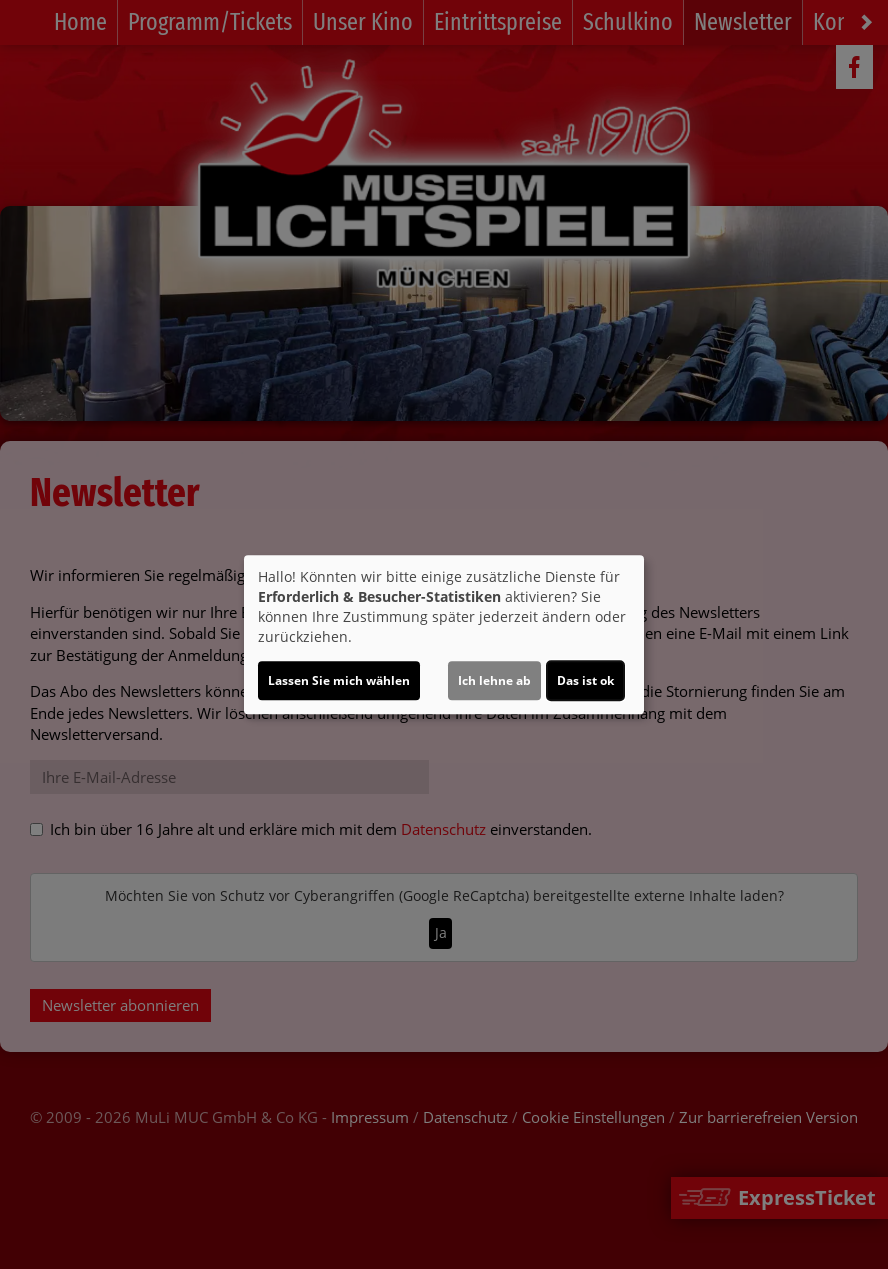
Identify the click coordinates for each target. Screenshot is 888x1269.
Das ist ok (585, 680)
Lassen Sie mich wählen (339, 680)
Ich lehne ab (494, 680)
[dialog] (444, 635)
